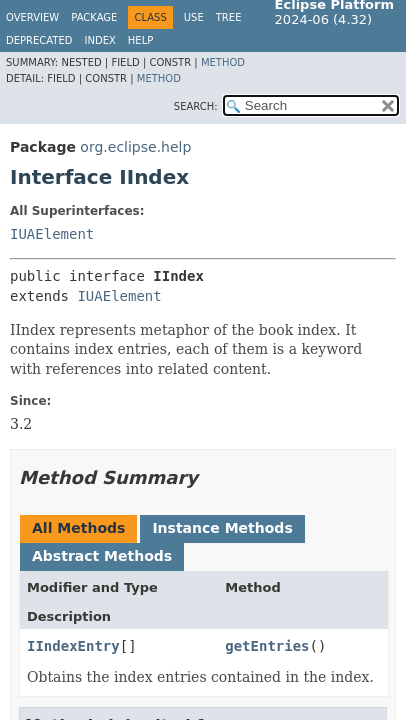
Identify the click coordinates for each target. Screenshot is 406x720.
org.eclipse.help (135, 147)
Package (94, 17)
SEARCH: (196, 106)
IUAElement (52, 234)
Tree (229, 17)
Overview (32, 17)
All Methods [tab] (78, 528)
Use (194, 17)
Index (100, 40)
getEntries (267, 646)
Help (140, 40)
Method (223, 62)
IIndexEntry (73, 646)
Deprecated (39, 40)
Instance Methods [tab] (222, 528)
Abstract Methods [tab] (102, 556)
